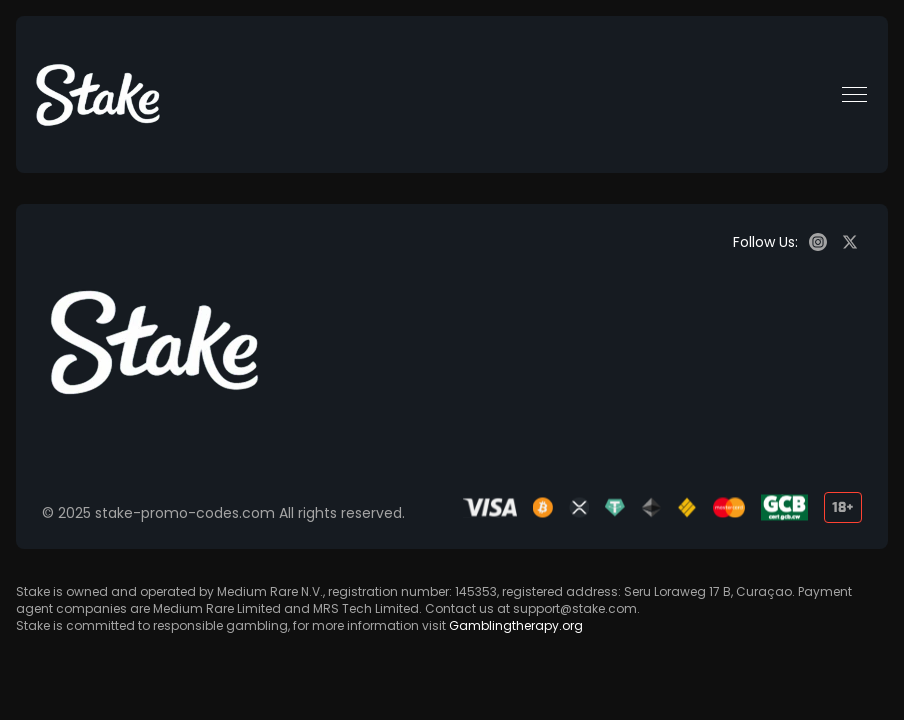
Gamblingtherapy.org (516, 625)
